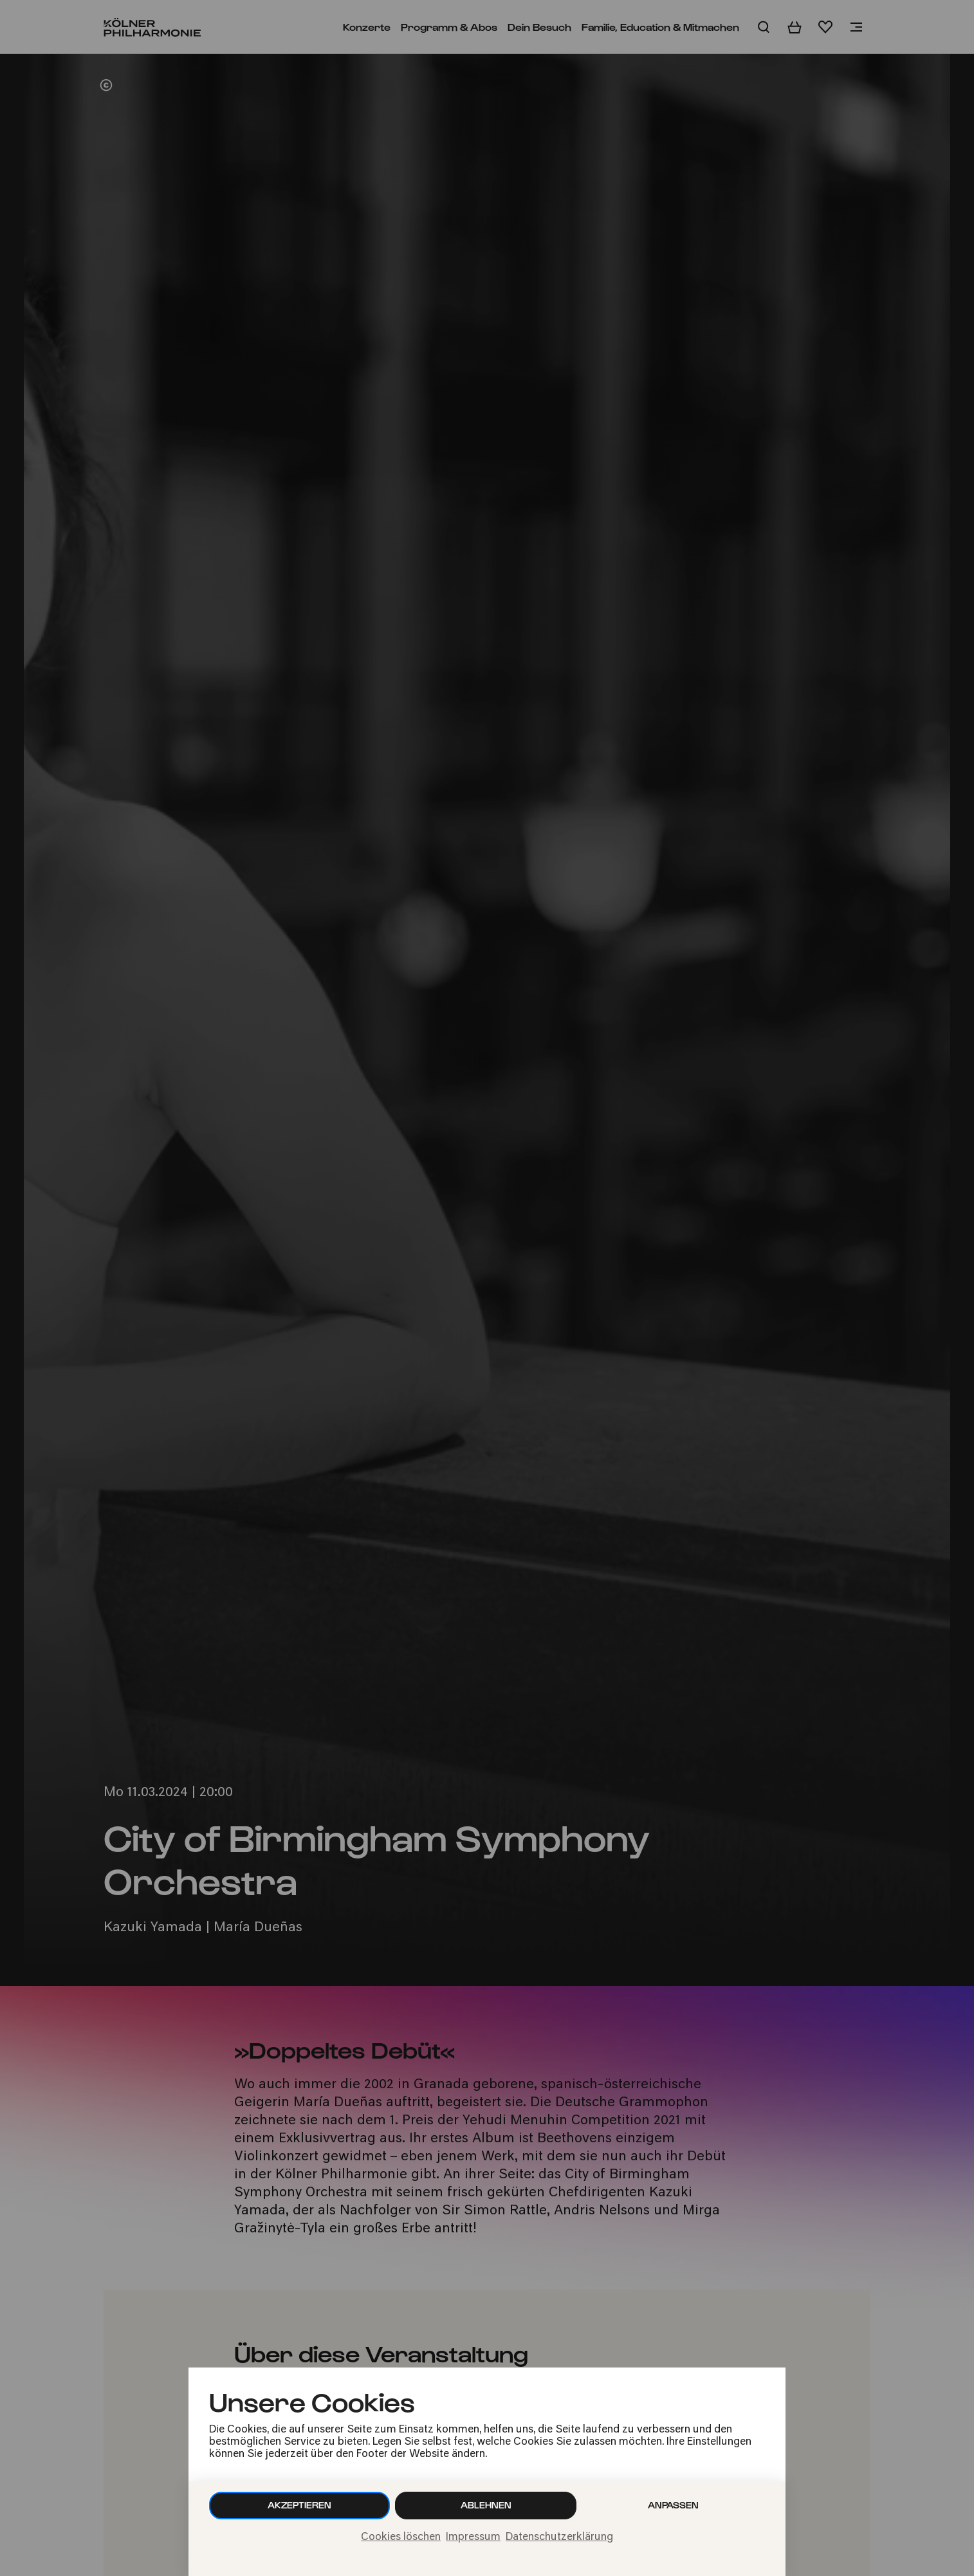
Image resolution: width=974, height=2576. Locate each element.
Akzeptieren (299, 2504)
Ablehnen (486, 2504)
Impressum (473, 2537)
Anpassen (673, 2504)
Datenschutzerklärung (559, 2537)
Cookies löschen (401, 2537)
